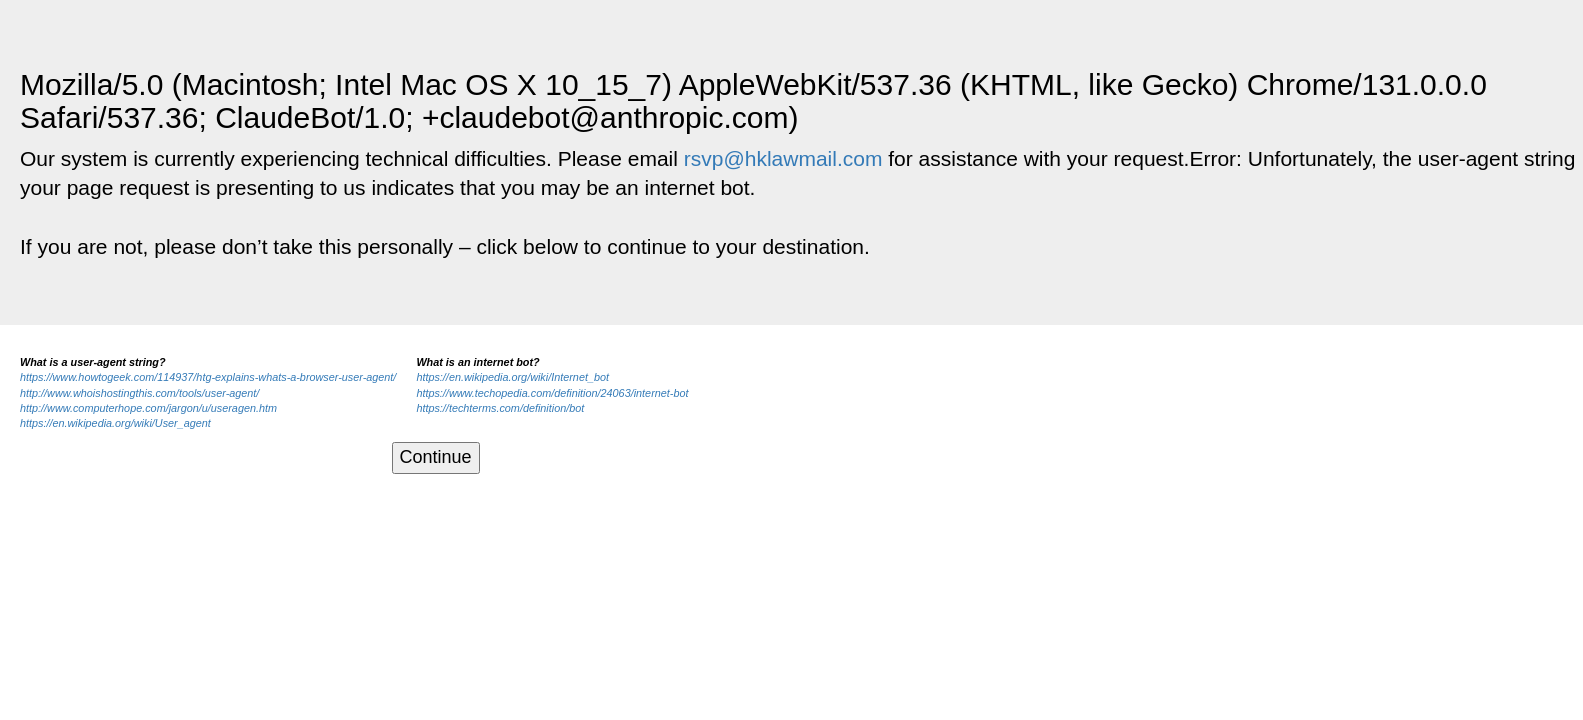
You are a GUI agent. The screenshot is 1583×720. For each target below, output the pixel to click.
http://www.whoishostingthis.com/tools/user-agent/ (139, 393)
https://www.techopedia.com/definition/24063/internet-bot (552, 393)
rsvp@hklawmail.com (783, 158)
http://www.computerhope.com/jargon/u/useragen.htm (148, 408)
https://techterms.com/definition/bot (500, 408)
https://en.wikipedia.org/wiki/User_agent (115, 423)
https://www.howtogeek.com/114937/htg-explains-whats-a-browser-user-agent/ (208, 377)
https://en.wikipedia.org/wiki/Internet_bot (512, 377)
